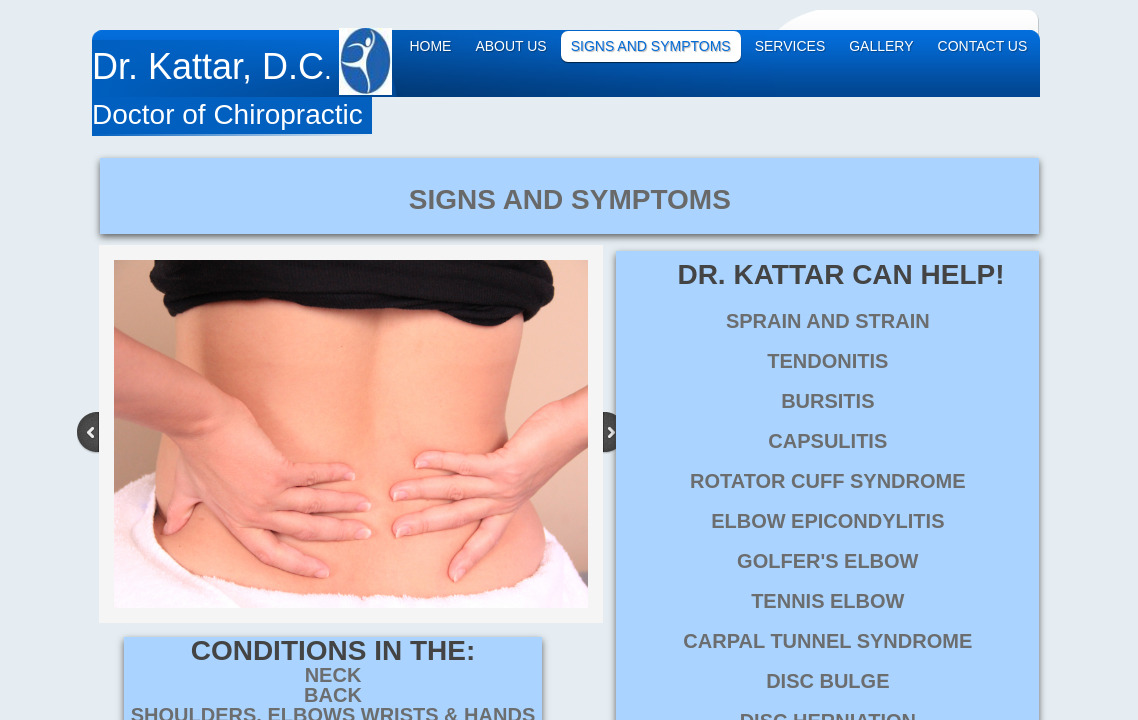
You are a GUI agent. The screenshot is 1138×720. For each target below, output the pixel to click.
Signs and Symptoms (651, 46)
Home (430, 46)
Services (790, 46)
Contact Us (983, 46)
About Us (510, 46)
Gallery (881, 46)
